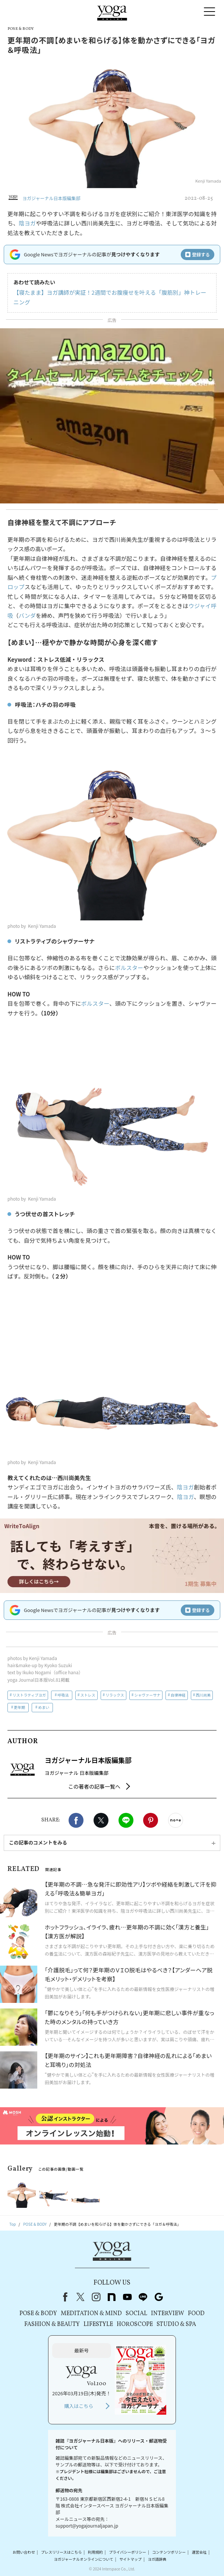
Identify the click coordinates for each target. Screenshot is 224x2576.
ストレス (88, 1695)
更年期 (19, 1707)
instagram (96, 2297)
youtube (127, 2297)
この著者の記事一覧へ (94, 1786)
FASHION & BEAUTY (52, 2324)
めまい (43, 1707)
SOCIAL (136, 2314)
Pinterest (150, 1820)
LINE (126, 1820)
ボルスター (129, 967)
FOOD (196, 2314)
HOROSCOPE (135, 2324)
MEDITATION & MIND (91, 2314)
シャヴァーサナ (147, 1695)
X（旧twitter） (101, 1820)
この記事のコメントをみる (38, 1842)
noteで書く (175, 1820)
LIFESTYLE (98, 2324)
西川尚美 (203, 1695)
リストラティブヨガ (29, 1695)
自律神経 (178, 1695)
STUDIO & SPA (176, 2324)
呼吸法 (63, 1695)
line (143, 2297)
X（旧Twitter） (80, 2297)
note (112, 2297)
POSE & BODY (38, 2314)
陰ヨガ (27, 223)
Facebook (76, 1820)
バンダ (27, 615)
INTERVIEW (167, 2314)
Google (159, 2297)
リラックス (114, 1695)
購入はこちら (78, 2405)
